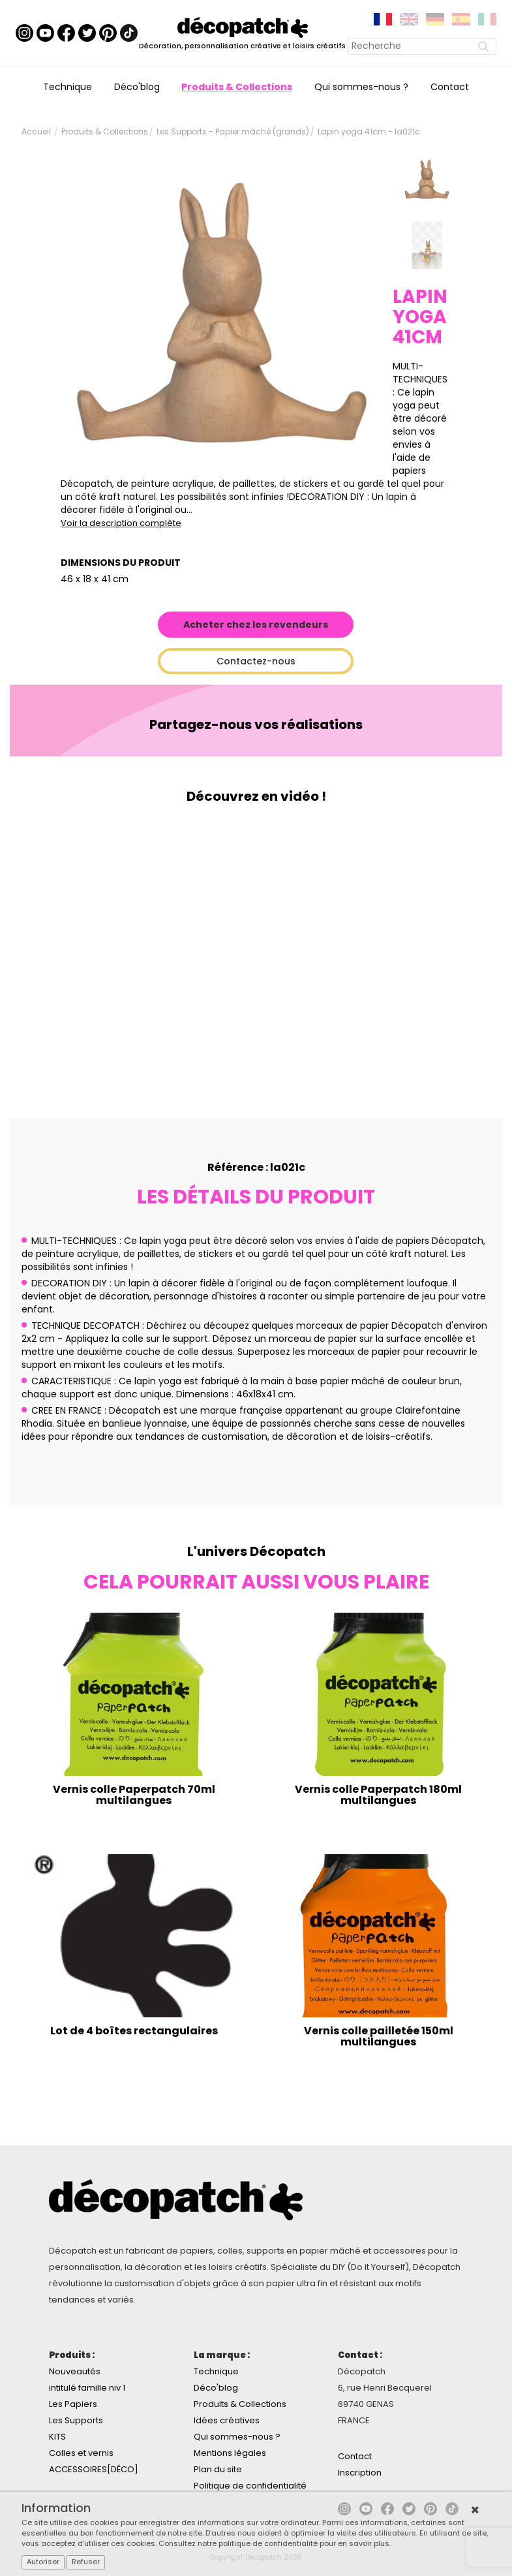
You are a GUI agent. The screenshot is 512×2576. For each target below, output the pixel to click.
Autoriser (43, 2561)
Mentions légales (230, 2453)
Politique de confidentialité (250, 2485)
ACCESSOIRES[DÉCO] (93, 2469)
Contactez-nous (256, 661)
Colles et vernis (81, 2453)
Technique (67, 86)
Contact (449, 86)
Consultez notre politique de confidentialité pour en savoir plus (273, 2543)
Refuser (86, 2561)
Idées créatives (227, 2420)
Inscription (360, 2472)
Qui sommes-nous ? (361, 86)
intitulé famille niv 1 (87, 2388)
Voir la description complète (121, 523)
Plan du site (218, 2469)
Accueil (36, 131)
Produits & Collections (236, 86)
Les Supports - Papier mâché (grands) (233, 131)
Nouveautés (74, 2371)
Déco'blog (137, 86)
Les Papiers (73, 2404)
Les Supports (76, 2420)
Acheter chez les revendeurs (255, 624)
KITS (57, 2436)
